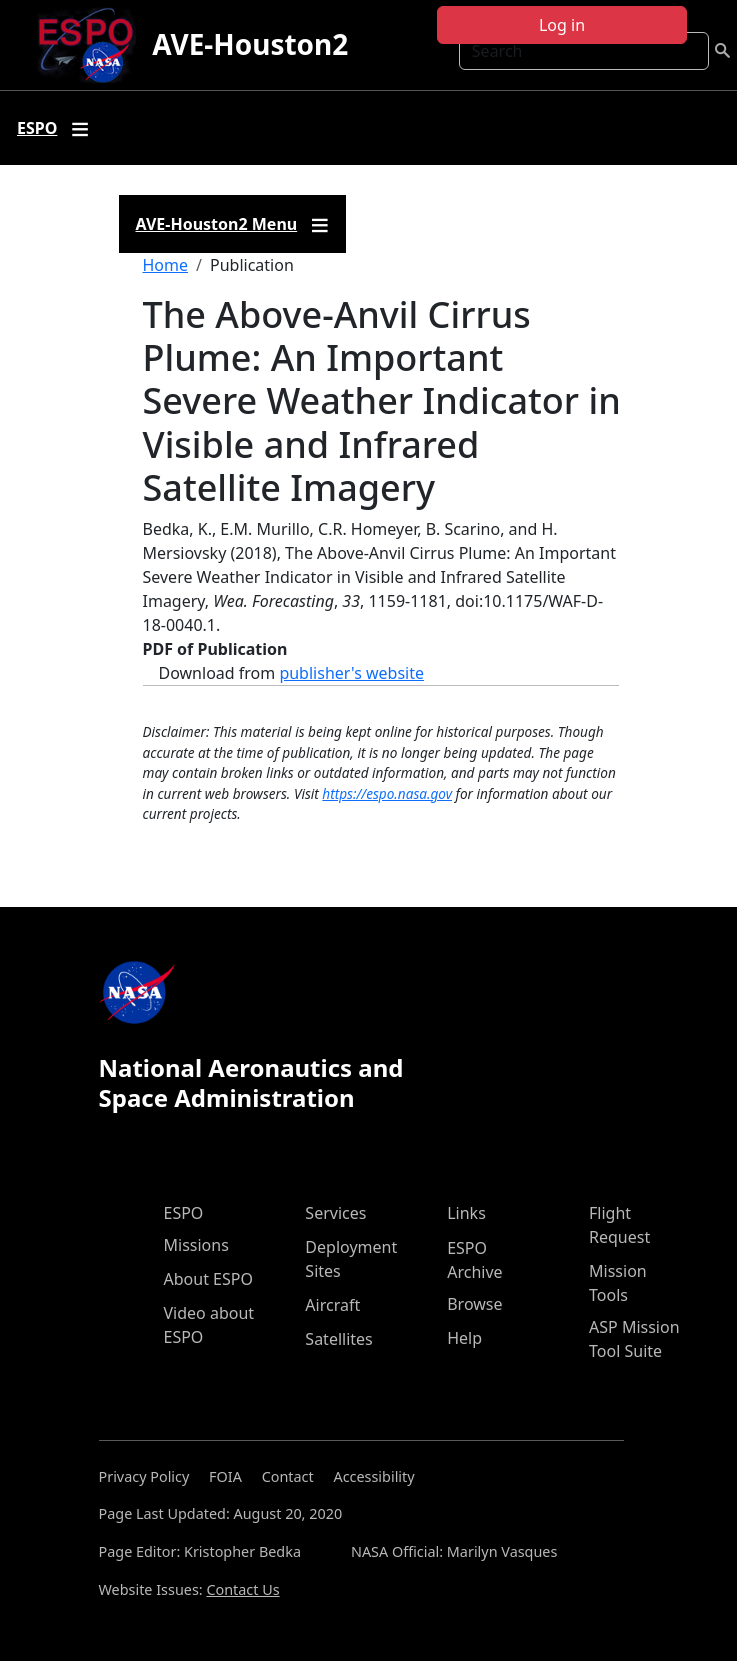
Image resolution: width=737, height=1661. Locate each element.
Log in (562, 25)
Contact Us (242, 1589)
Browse (474, 1304)
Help (464, 1338)
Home (166, 265)
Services (335, 1213)
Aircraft (332, 1305)
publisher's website (351, 673)
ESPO (184, 1213)
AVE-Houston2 (250, 44)
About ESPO (208, 1279)
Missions (196, 1245)
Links (466, 1213)
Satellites (338, 1339)
